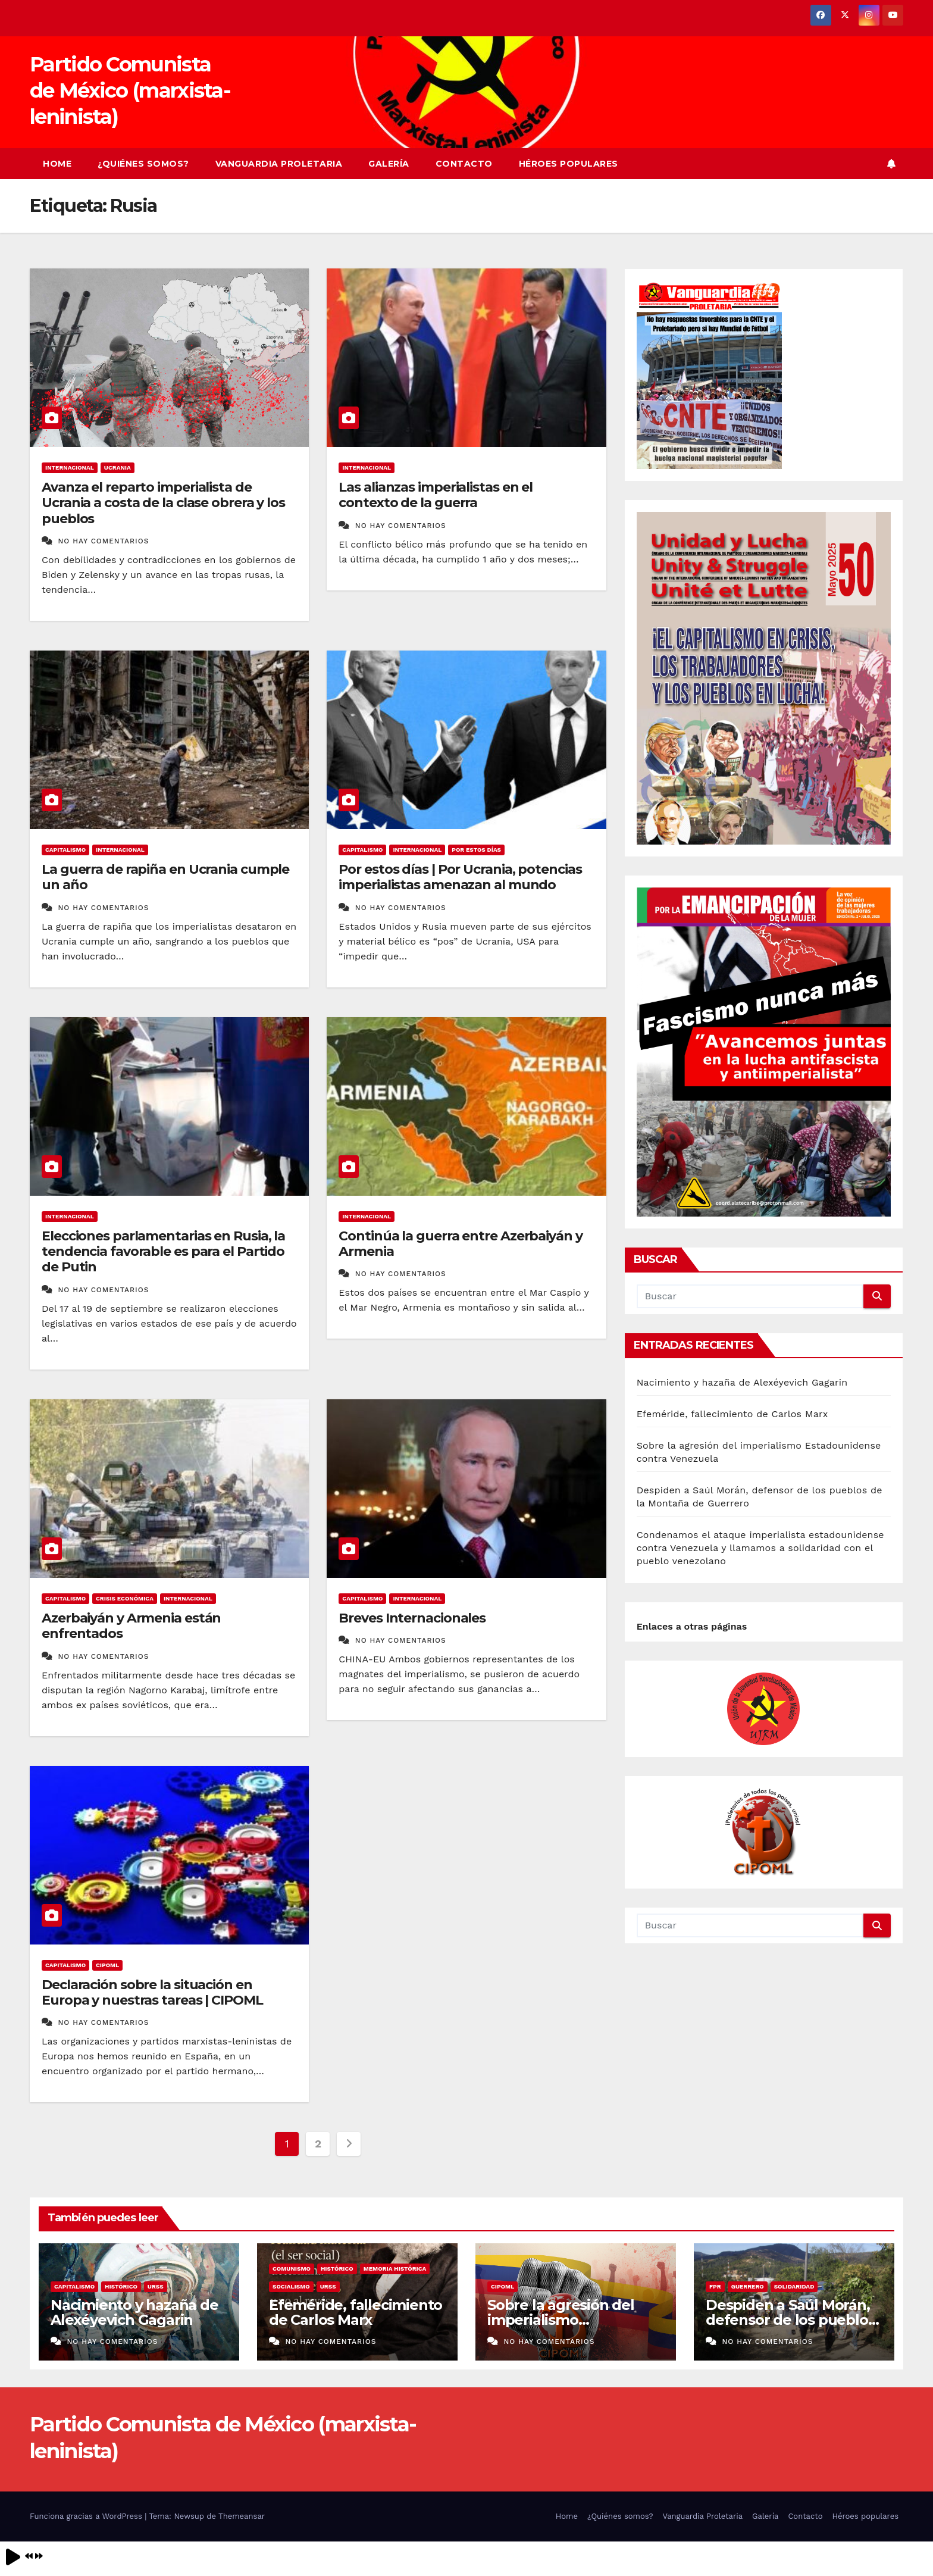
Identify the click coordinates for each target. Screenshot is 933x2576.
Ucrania (117, 467)
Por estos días (476, 849)
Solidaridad (794, 2286)
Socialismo (291, 2286)
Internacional (69, 467)
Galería (388, 163)
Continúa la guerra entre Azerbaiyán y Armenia (460, 1243)
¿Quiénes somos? (143, 163)
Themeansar (241, 2516)
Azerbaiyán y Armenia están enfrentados (131, 1626)
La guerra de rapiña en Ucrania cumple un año (165, 877)
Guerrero (747, 2286)
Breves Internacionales (412, 1618)
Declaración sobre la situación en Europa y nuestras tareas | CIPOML (152, 1992)
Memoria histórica (395, 2268)
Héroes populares (568, 163)
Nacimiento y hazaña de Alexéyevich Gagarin (742, 1382)
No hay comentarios (103, 541)
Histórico (121, 2286)
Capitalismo (65, 849)
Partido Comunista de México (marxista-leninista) (130, 90)
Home (57, 163)
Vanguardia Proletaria (279, 163)
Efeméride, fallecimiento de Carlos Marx (732, 1414)
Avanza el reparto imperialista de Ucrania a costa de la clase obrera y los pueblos (163, 503)
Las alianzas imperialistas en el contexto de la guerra (436, 495)
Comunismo (292, 2268)
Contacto (464, 163)
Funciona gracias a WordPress (87, 2516)
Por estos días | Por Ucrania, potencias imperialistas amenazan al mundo (460, 877)
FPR (715, 2286)
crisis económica (125, 1598)
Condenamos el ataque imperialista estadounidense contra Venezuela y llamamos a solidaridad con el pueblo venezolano (760, 1548)
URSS (156, 2286)
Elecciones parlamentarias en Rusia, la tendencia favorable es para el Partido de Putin (163, 1252)
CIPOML (107, 1965)
